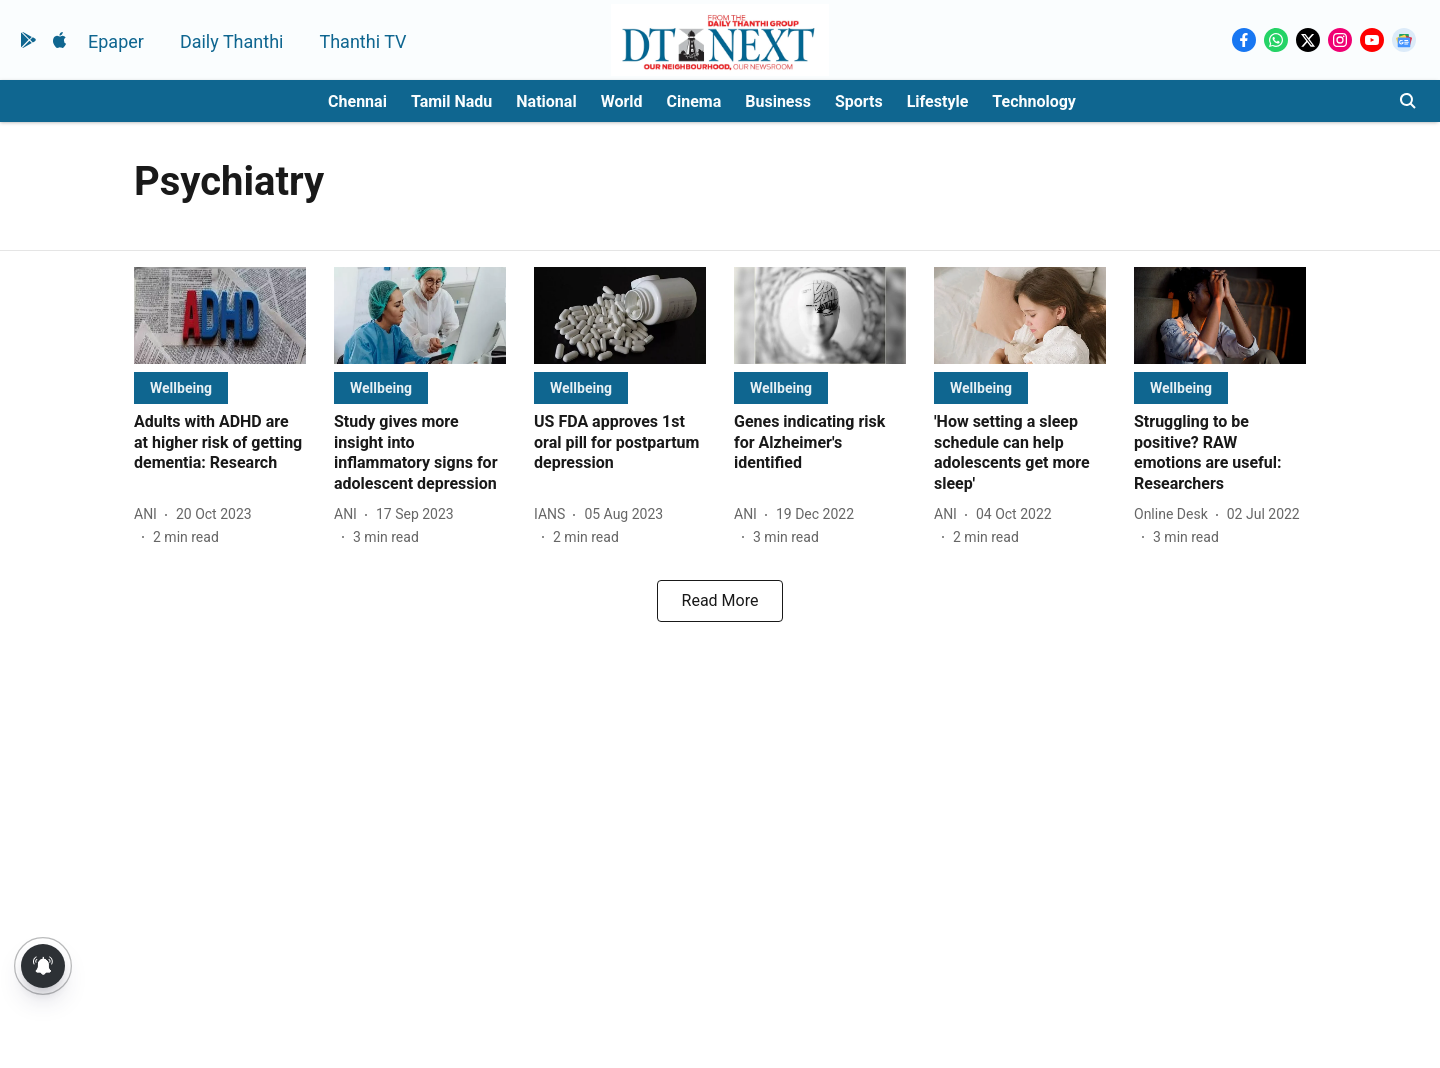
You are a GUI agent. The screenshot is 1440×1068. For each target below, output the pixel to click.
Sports (859, 101)
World (622, 101)
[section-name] (181, 387)
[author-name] (149, 514)
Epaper (116, 41)
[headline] (220, 443)
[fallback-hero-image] (220, 315)
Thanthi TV (362, 41)
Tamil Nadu (451, 101)
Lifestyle (938, 101)
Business (778, 101)
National (546, 101)
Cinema (694, 101)
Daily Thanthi (232, 41)
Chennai (357, 101)
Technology (1034, 101)
